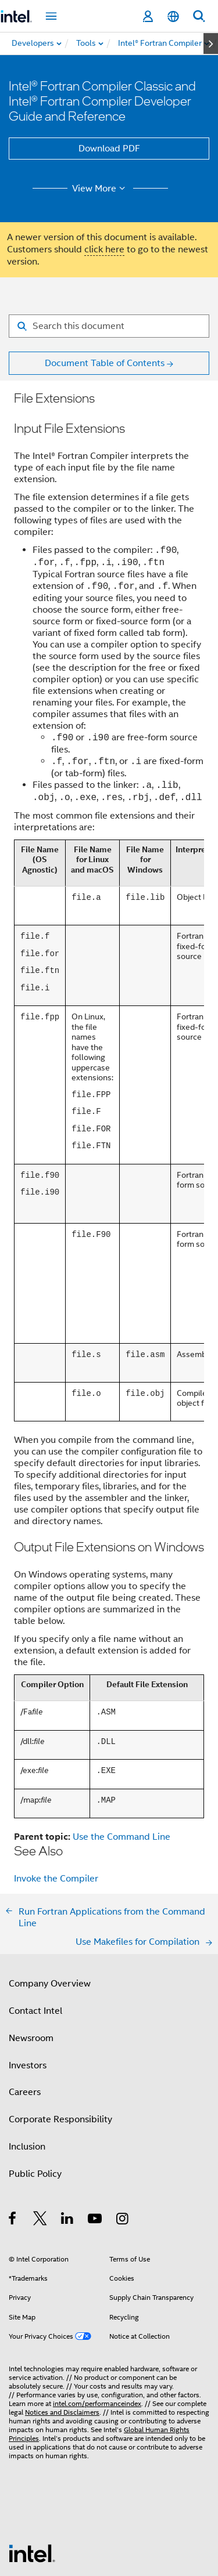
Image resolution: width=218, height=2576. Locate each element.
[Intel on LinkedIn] (68, 2142)
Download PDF (109, 148)
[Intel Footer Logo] (32, 2475)
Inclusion (27, 2069)
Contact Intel (35, 1933)
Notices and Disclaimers (62, 2334)
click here (104, 249)
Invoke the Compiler (56, 1801)
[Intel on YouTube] (96, 2142)
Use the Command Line (121, 1759)
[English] (173, 16)
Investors (28, 1987)
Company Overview (50, 1906)
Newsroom (31, 1960)
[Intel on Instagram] (123, 2142)
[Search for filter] (109, 326)
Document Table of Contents (105, 363)
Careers (25, 2014)
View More (100, 188)
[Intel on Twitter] (40, 2142)
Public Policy (35, 2096)
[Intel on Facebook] (13, 2142)
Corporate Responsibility (60, 2041)
